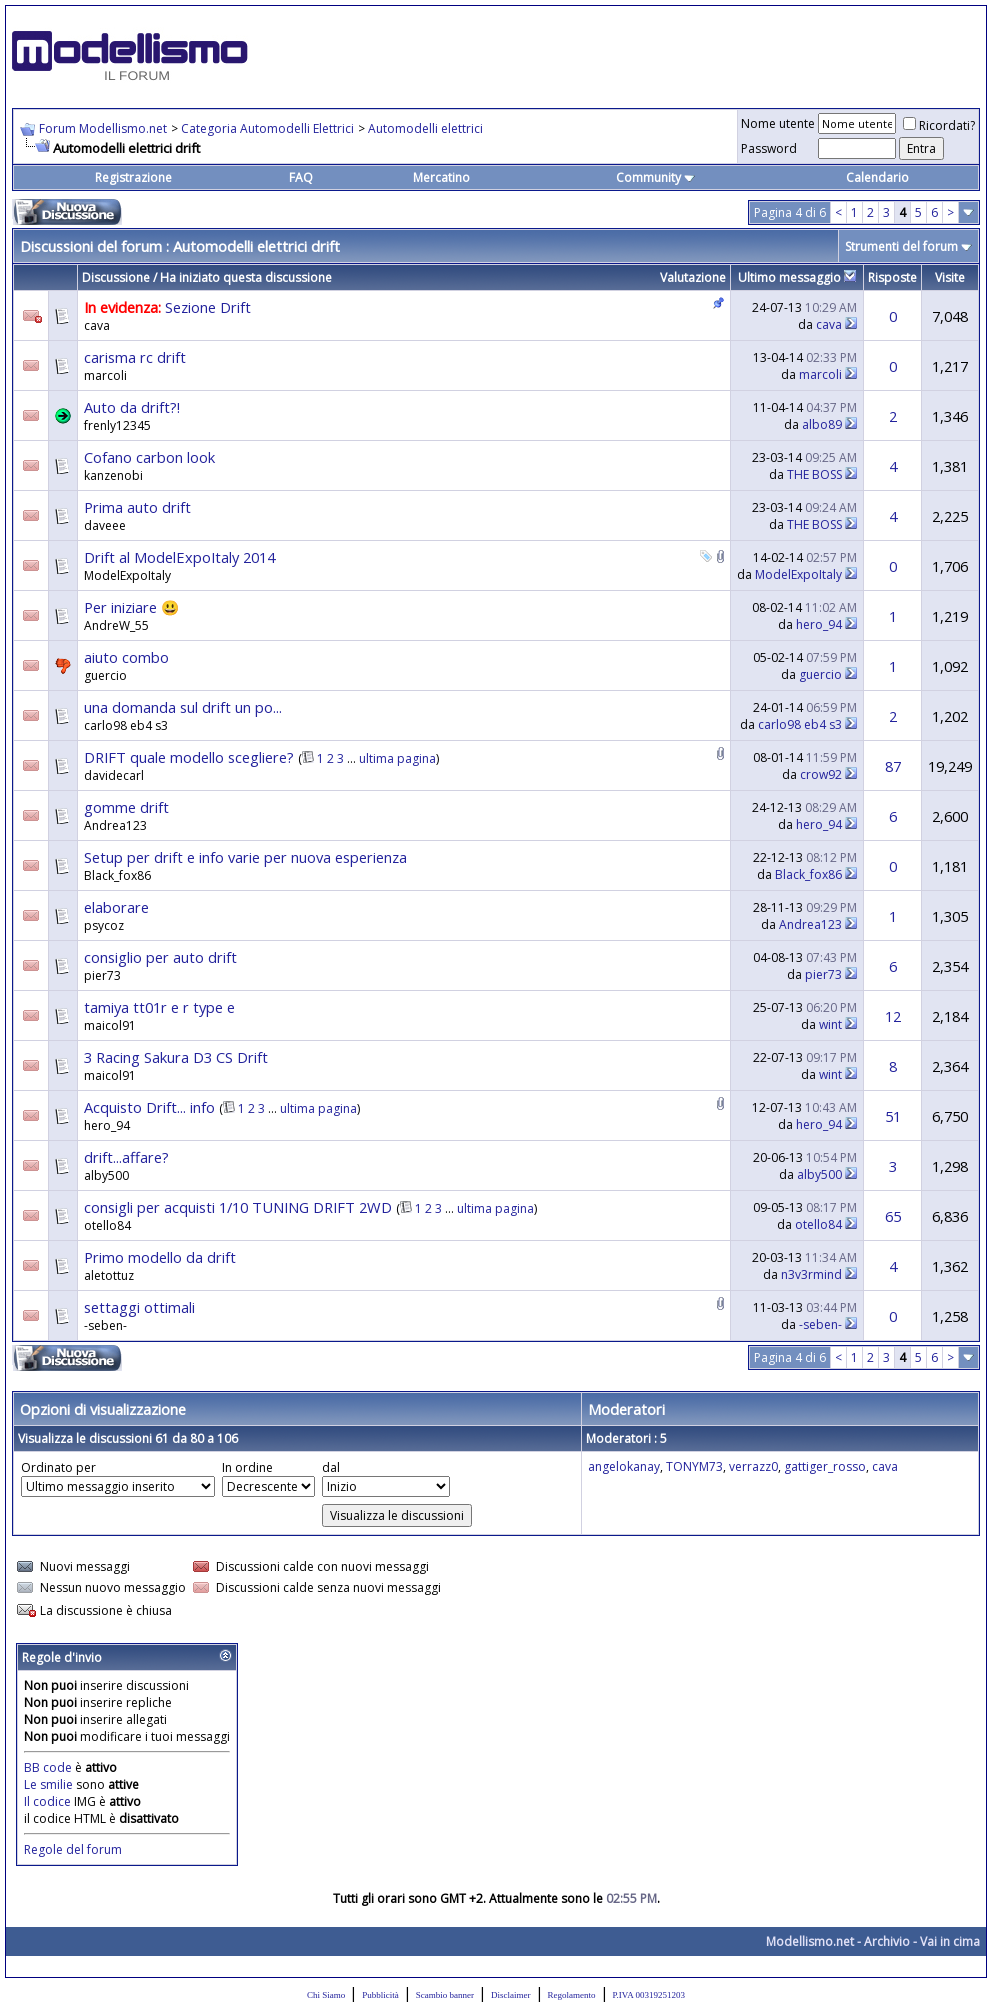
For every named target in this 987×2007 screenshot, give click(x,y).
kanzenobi (113, 475)
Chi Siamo (326, 1995)
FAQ (301, 177)
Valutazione (693, 277)
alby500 (106, 1175)
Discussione (116, 277)
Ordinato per (58, 1467)
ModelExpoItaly (127, 575)
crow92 (821, 774)
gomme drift (126, 807)
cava (97, 325)
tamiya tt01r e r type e (159, 1007)
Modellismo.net (810, 1941)
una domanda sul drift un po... (183, 707)
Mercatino (441, 177)
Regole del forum (73, 1849)
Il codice (49, 1801)
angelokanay (624, 1466)
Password (769, 148)
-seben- (105, 1325)
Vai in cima (950, 1941)
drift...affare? (126, 1157)
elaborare (116, 907)
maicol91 (110, 1025)
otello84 (107, 1225)
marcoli (105, 375)
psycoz (104, 925)
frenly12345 (117, 425)
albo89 (822, 424)
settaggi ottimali (139, 1307)
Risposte (892, 277)
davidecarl (114, 775)
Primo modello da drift (160, 1257)
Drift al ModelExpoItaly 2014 (179, 557)
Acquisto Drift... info (149, 1107)
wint (830, 1024)
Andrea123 (115, 825)
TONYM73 (694, 1466)
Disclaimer (511, 1995)
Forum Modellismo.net (103, 128)
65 (893, 1216)
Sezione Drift (208, 307)
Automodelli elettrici (425, 128)
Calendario (877, 177)
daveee (105, 525)
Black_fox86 (117, 875)
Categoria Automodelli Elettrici (267, 128)
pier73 (102, 975)
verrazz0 (753, 1466)
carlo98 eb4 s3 (126, 725)
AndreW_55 (116, 625)
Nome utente (778, 123)
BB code (48, 1767)
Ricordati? (939, 125)
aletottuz (109, 1275)
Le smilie (48, 1784)
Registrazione (133, 177)
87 (893, 766)
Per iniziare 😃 (131, 607)
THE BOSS (814, 474)
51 (893, 1116)
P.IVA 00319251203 (649, 1995)
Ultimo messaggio (789, 277)
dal (331, 1467)
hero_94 (819, 624)
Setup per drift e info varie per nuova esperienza (245, 857)
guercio (105, 675)
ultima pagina (397, 758)
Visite (950, 277)
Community (655, 177)
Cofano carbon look (149, 457)
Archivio (887, 1941)
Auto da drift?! (132, 407)
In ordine (247, 1467)
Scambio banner (445, 1995)
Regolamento (572, 1995)
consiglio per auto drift (160, 957)
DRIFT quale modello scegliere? (189, 757)
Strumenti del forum (901, 246)
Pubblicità (380, 1995)
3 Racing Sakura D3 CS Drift (176, 1057)
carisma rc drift (135, 357)
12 (893, 1016)
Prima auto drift (137, 507)
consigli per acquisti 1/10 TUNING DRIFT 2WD (238, 1207)
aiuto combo (126, 657)
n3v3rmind (811, 1274)
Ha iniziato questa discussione (246, 277)
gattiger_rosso (825, 1466)
